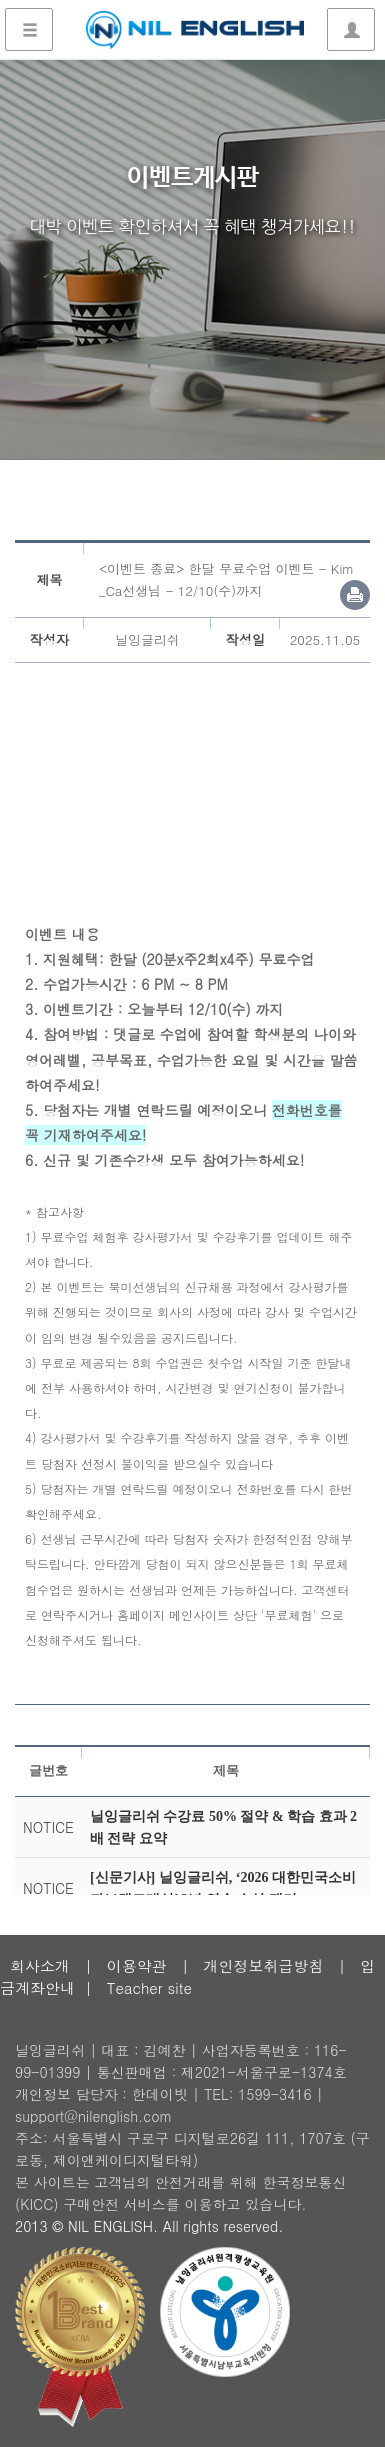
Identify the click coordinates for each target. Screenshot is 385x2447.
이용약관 (137, 1965)
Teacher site (149, 1987)
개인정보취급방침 (263, 1965)
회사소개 (40, 1965)
